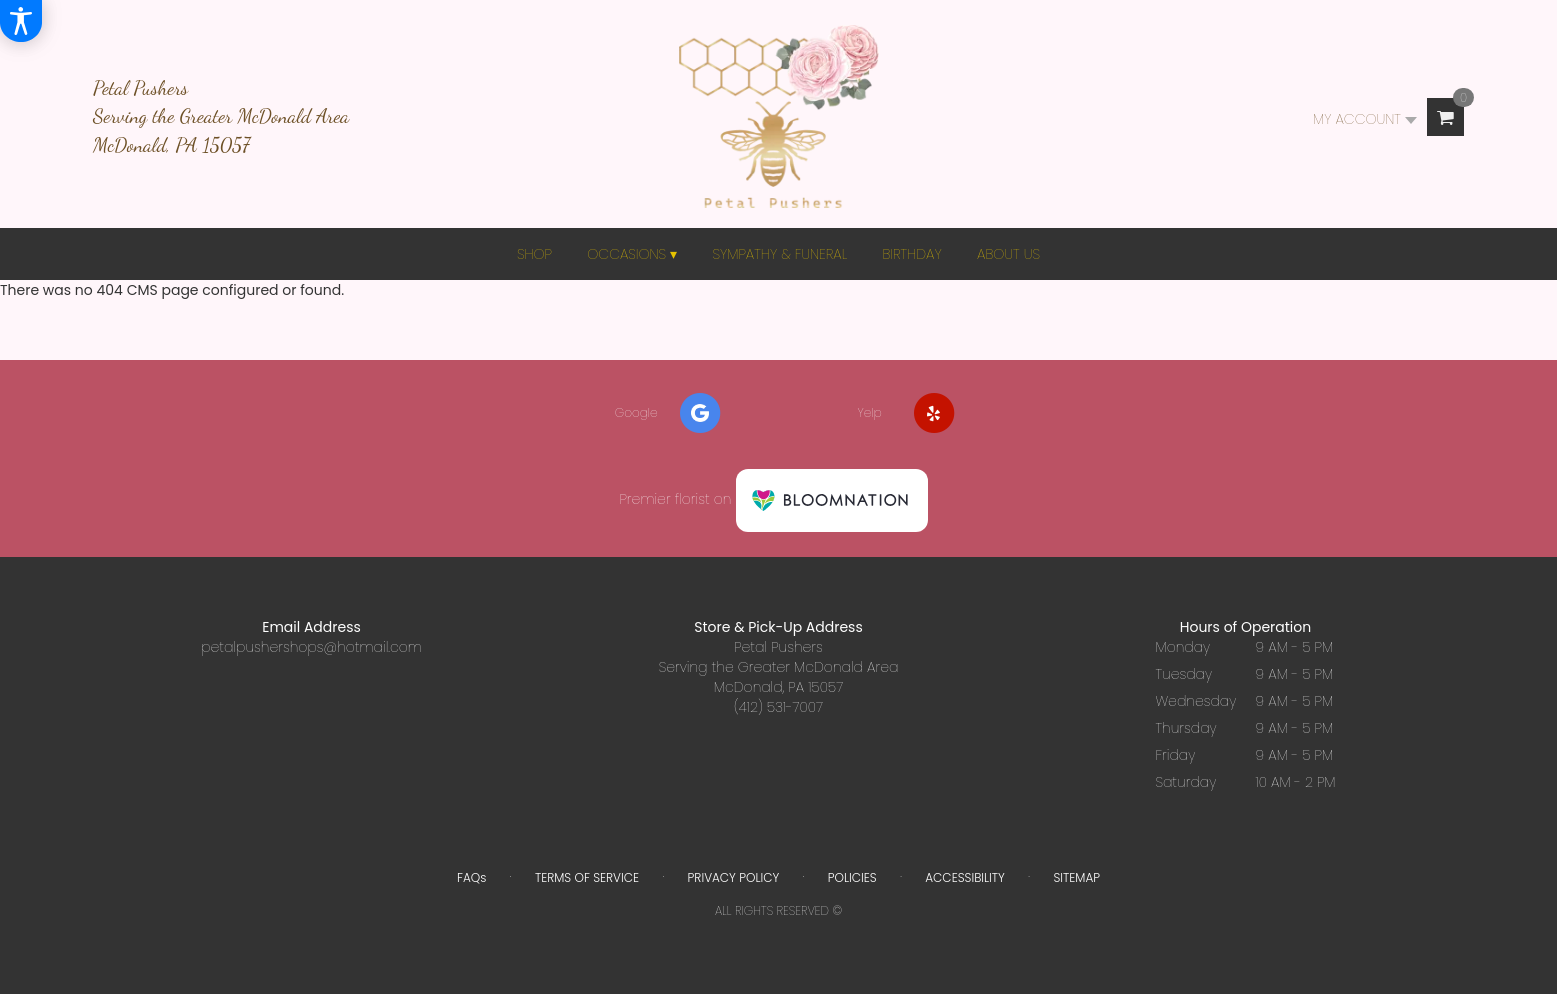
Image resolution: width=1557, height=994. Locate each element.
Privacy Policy (734, 877)
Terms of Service (587, 877)
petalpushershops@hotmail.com (311, 647)
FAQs (471, 877)
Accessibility (965, 877)
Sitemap (1076, 877)
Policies (852, 877)
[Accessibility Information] (21, 21)
